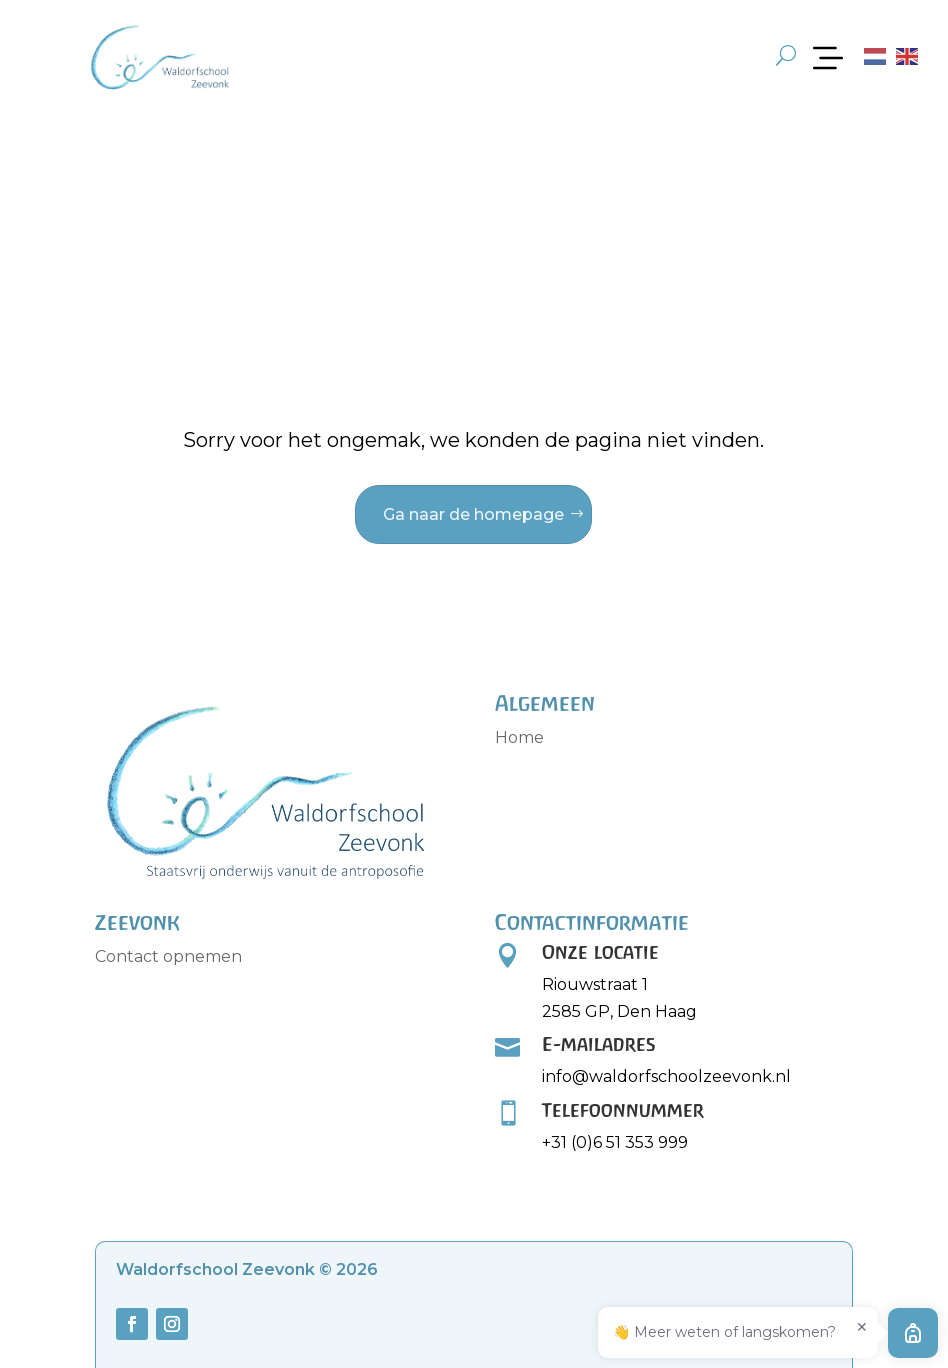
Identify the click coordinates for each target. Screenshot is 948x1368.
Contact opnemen (168, 956)
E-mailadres (599, 1044)
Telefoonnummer (623, 1110)
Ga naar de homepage (473, 514)
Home (519, 737)
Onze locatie (600, 952)
